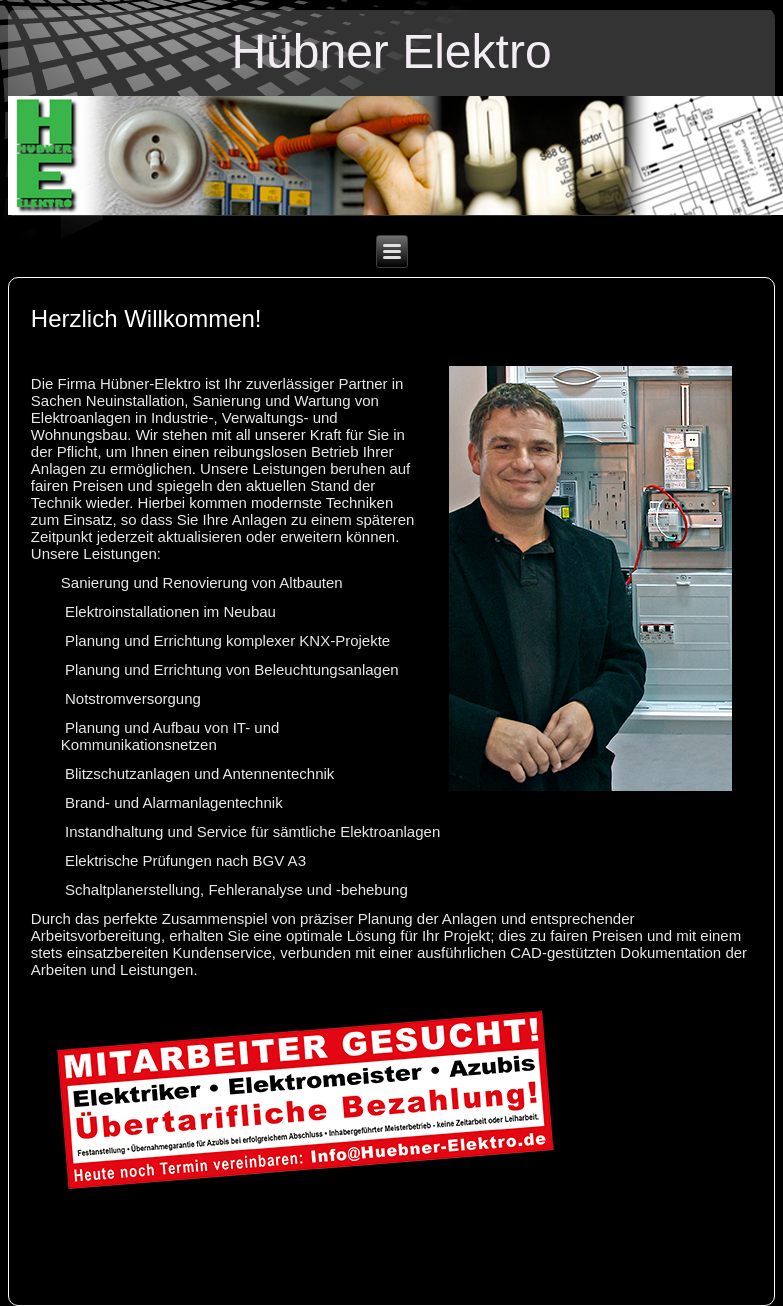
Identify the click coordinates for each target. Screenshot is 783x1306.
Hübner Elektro (391, 51)
